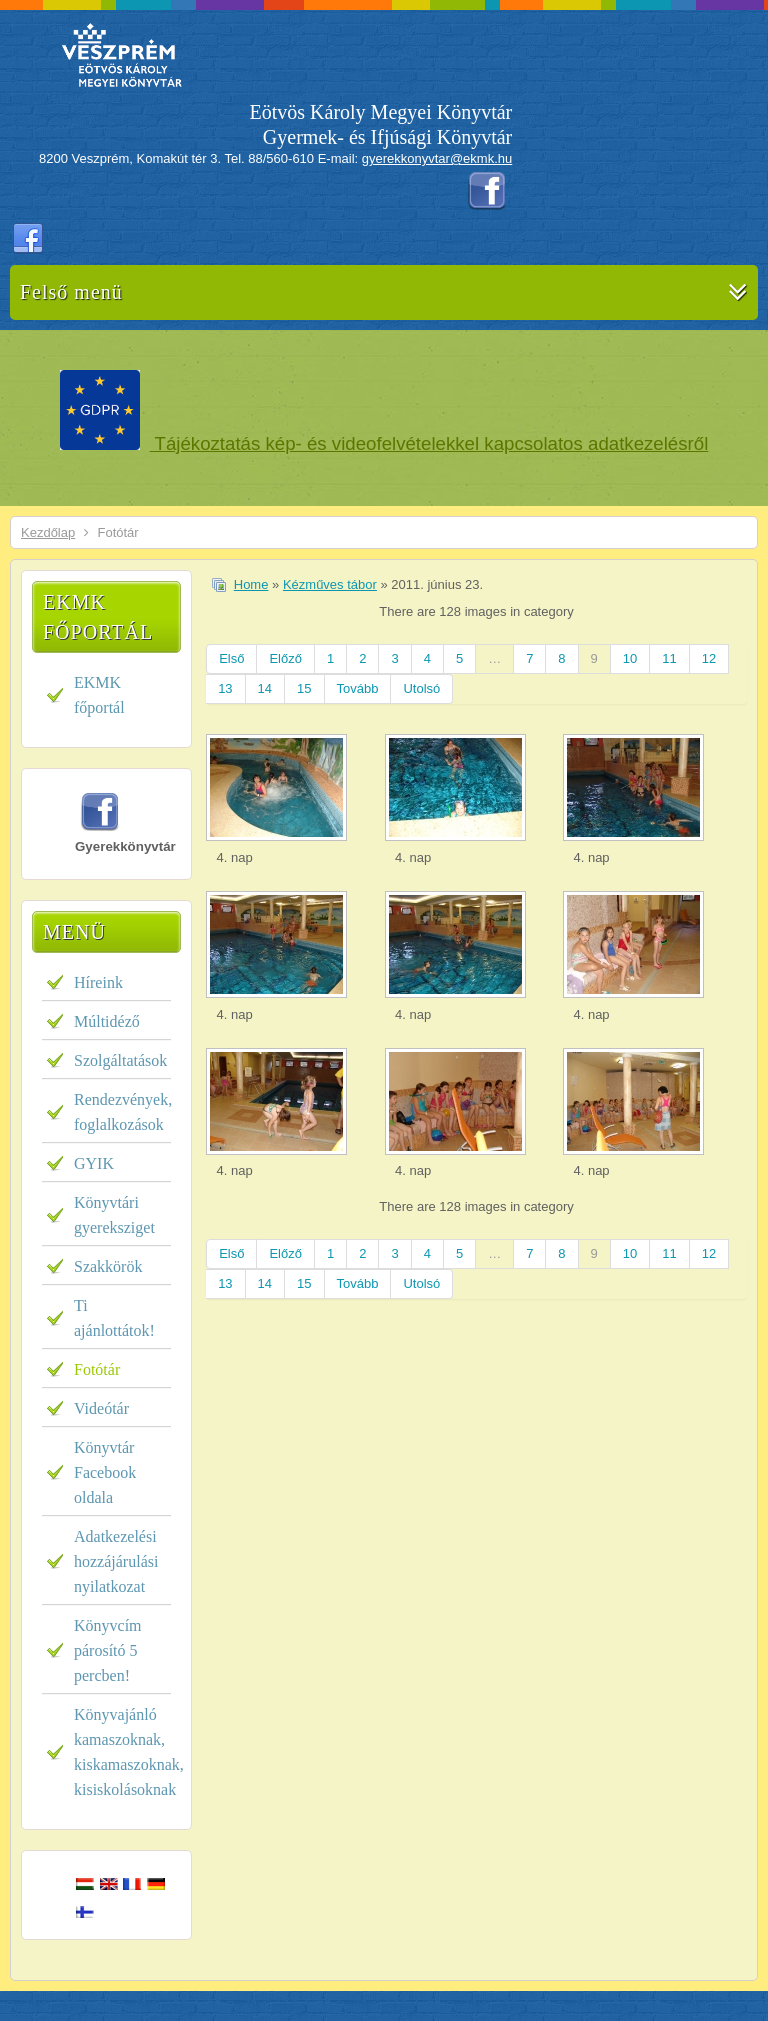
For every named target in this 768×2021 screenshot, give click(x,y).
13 (225, 688)
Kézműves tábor (330, 584)
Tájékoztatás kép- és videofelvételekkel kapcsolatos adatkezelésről (429, 443)
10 (630, 658)
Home (251, 584)
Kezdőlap (48, 532)
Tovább (358, 688)
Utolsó (421, 688)
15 (304, 688)
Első (231, 658)
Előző (285, 658)
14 (265, 688)
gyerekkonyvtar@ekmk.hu (437, 158)
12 (709, 658)
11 (669, 658)
